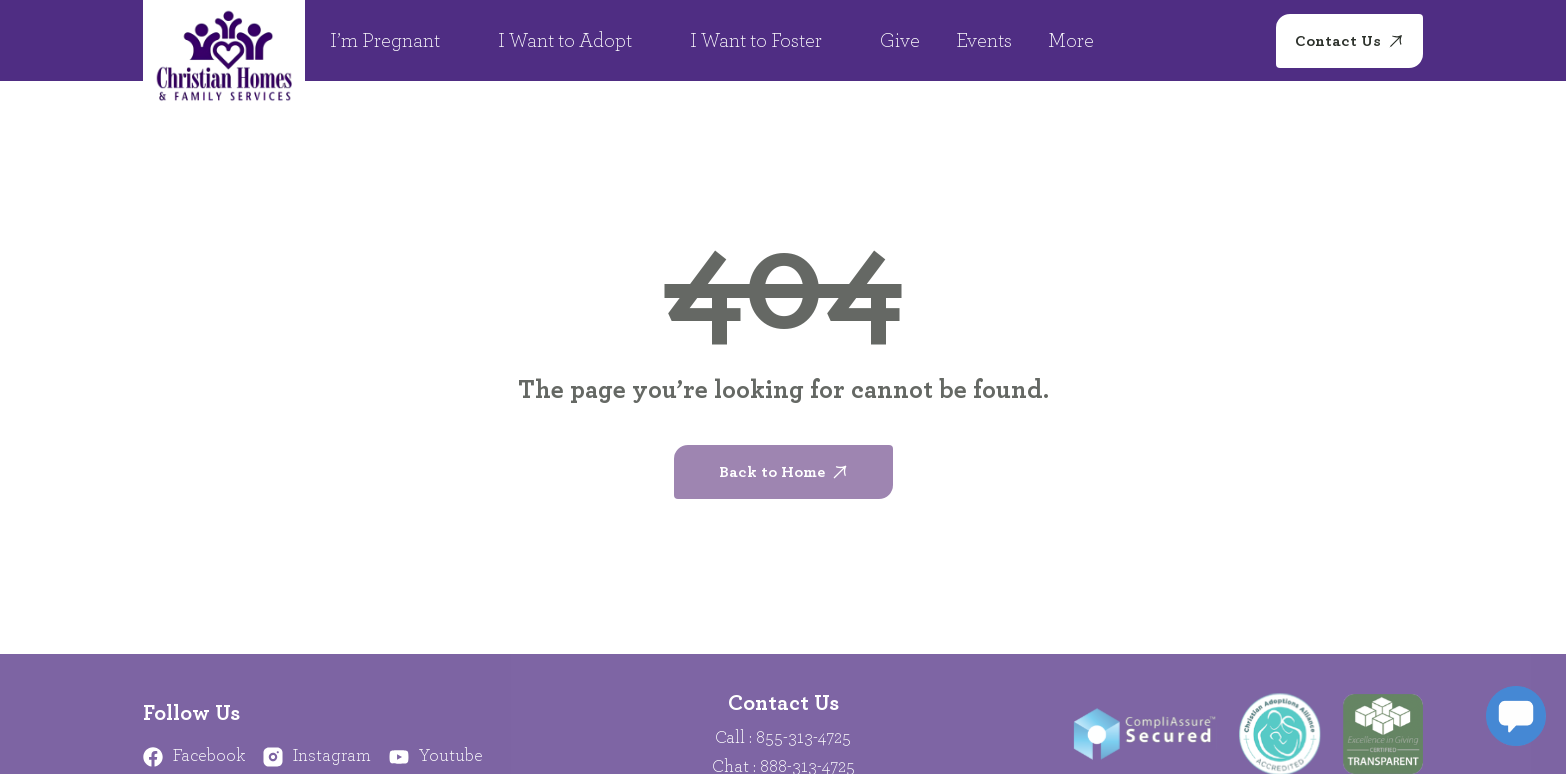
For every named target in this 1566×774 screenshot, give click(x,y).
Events (984, 41)
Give (900, 41)
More (1082, 41)
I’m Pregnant (396, 41)
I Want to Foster (767, 41)
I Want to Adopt (576, 41)
